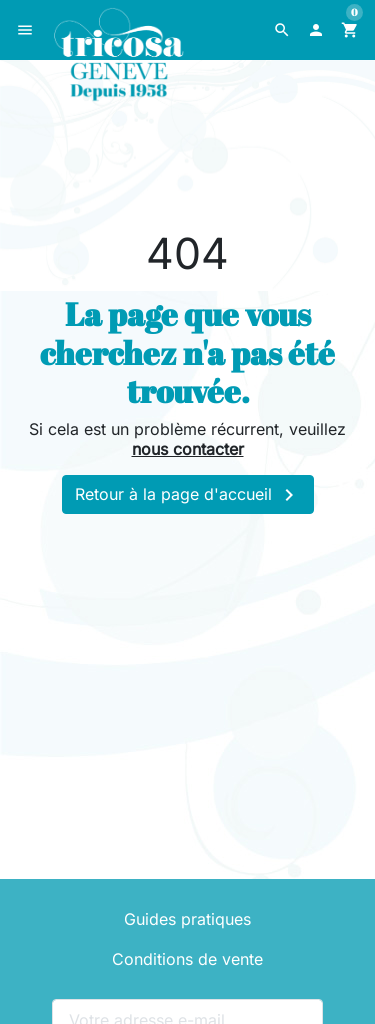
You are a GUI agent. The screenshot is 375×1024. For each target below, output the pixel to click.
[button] (282, 30)
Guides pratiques (187, 919)
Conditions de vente (187, 959)
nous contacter (188, 449)
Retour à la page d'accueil (188, 495)
